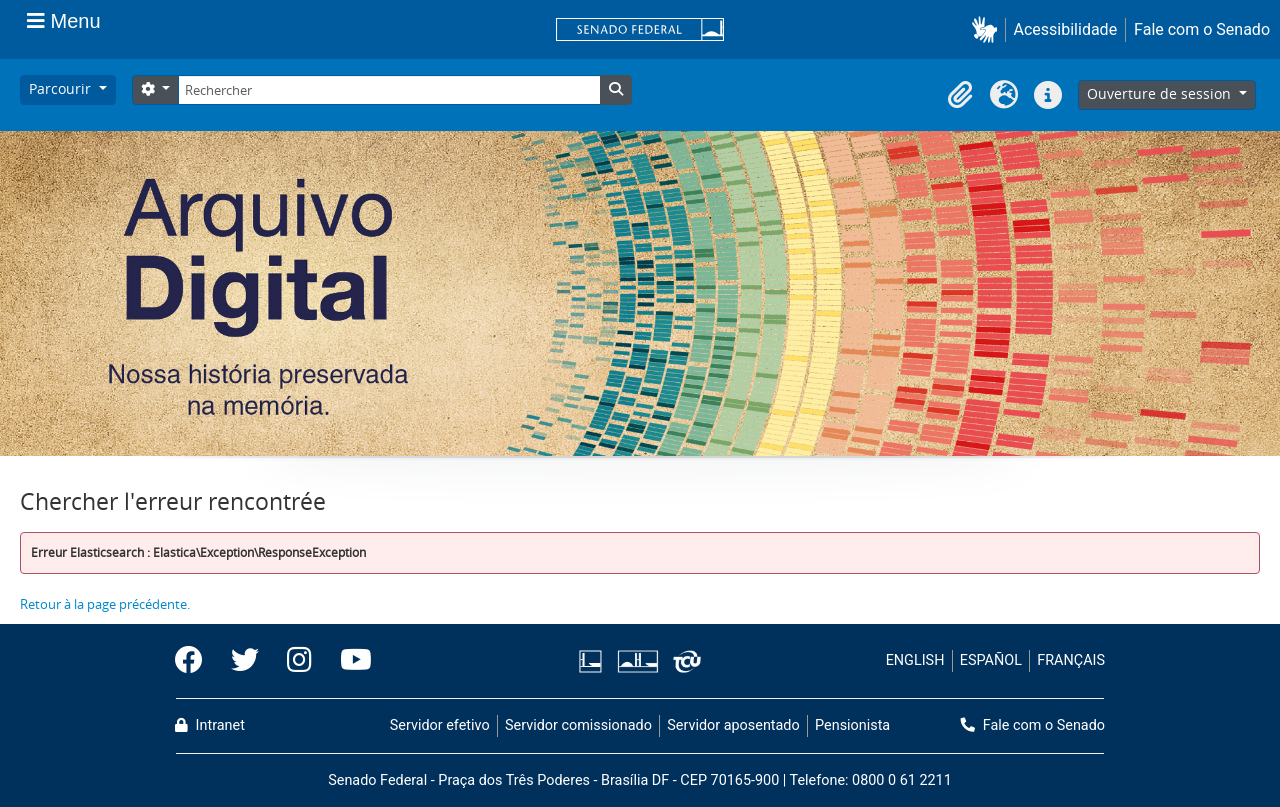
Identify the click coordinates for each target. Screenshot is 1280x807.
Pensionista (852, 725)
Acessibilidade (1066, 29)
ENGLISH (915, 660)
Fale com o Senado (1202, 29)
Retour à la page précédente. (105, 604)
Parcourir (62, 88)
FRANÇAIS (1071, 660)
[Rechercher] (389, 90)
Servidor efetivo (440, 725)
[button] (988, 29)
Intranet (210, 725)
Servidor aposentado (733, 725)
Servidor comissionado (578, 725)
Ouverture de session (1161, 93)
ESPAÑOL (991, 660)
